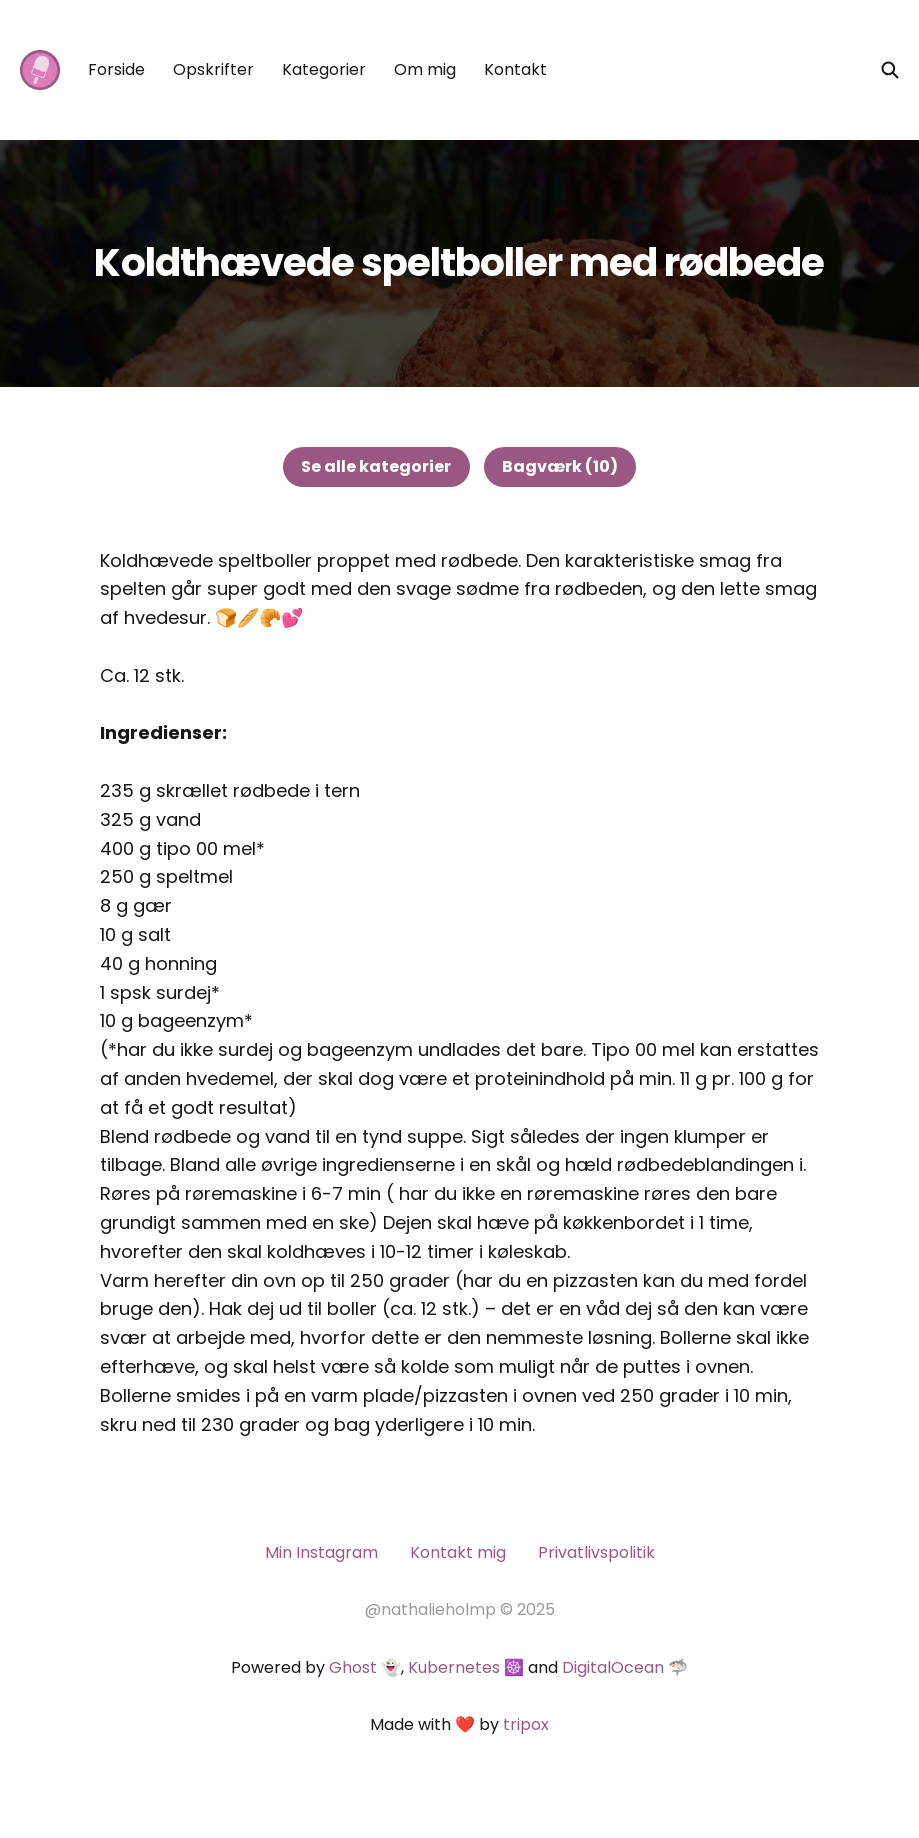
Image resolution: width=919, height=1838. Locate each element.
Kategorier (324, 69)
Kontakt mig (458, 1552)
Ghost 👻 (365, 1667)
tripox (526, 1724)
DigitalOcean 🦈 (625, 1667)
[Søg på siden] (890, 70)
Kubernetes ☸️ (466, 1667)
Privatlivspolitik (596, 1552)
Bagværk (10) (560, 466)
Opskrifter (213, 69)
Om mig (425, 69)
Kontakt (515, 69)
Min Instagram (321, 1552)
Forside (116, 69)
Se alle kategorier (376, 466)
